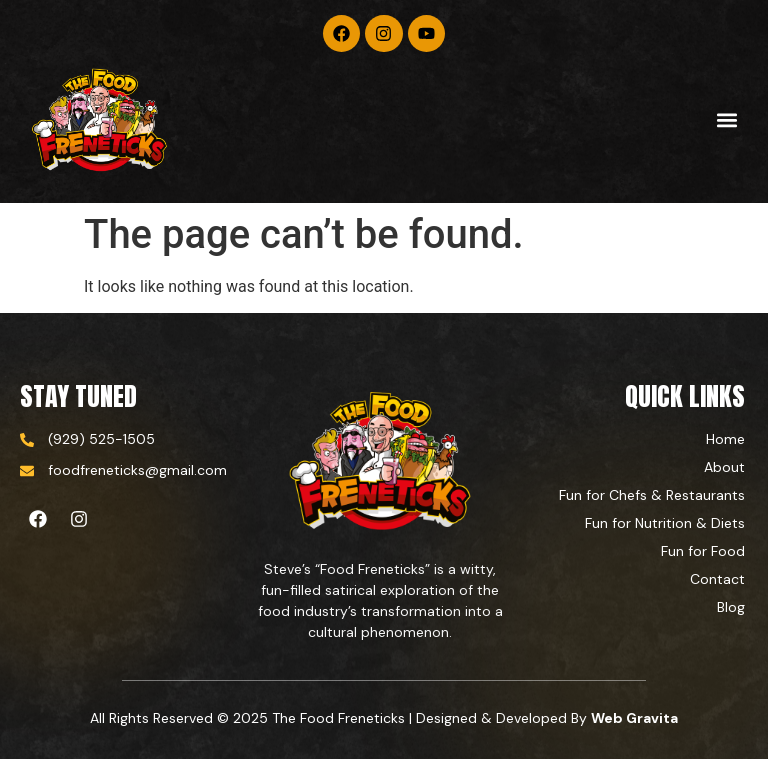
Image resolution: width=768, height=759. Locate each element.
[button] (726, 120)
